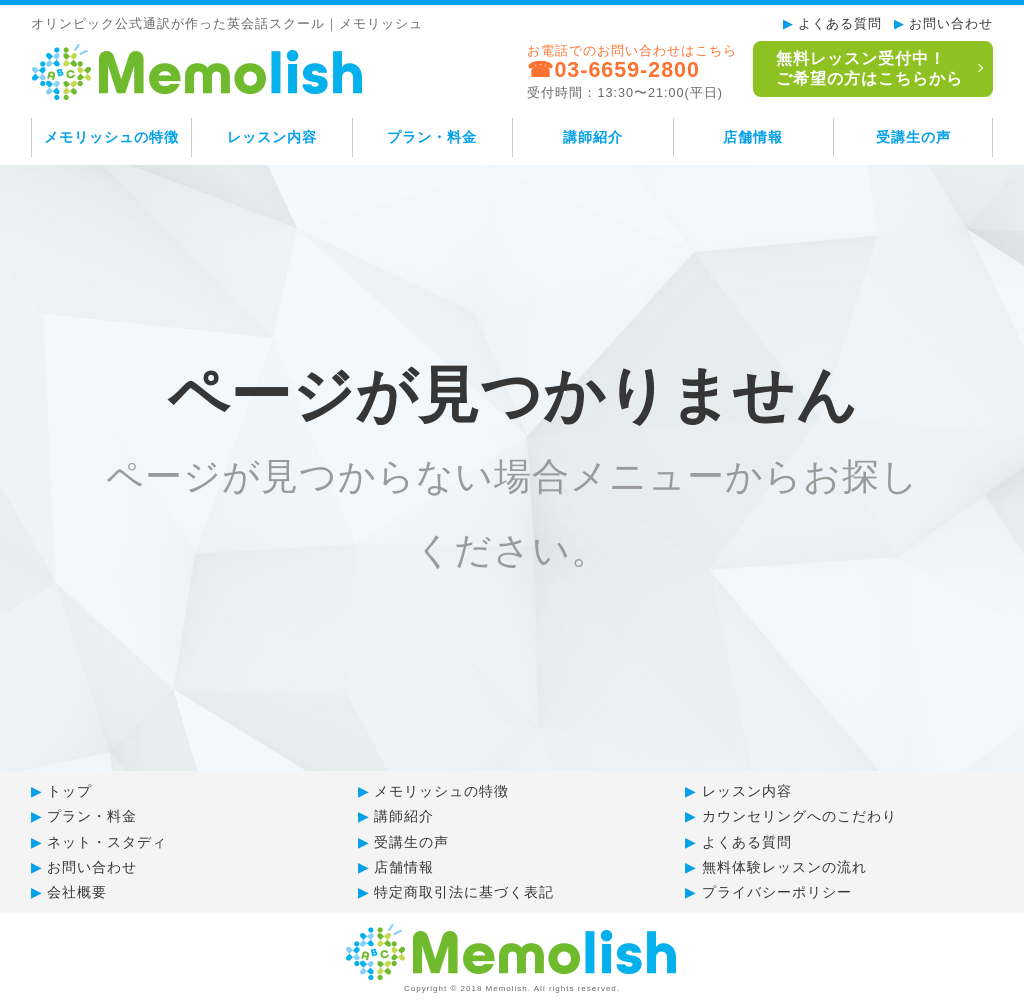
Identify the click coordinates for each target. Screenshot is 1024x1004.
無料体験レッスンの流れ (784, 867)
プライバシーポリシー (777, 892)
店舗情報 (753, 137)
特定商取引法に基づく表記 (464, 892)
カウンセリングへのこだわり (799, 816)
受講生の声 (913, 137)
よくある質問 (840, 23)
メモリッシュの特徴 (111, 137)
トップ (69, 791)
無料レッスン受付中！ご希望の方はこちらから (867, 68)
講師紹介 (593, 137)
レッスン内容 (272, 137)
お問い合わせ (951, 23)
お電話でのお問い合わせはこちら (629, 71)
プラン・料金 (432, 137)
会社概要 (77, 892)
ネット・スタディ (107, 842)
